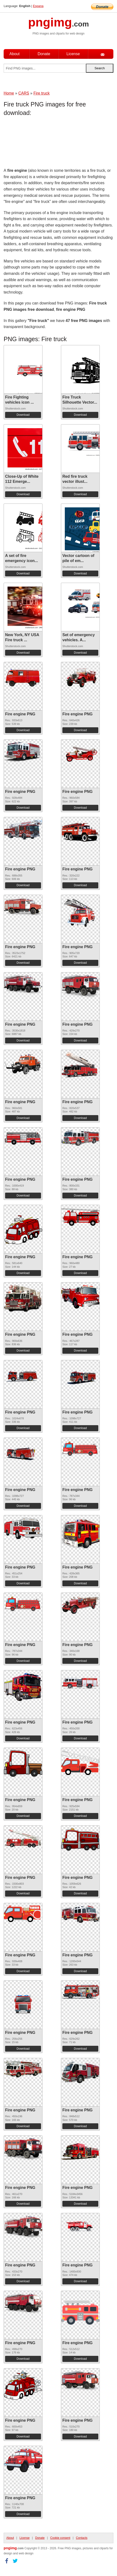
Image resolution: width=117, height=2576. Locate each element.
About (14, 54)
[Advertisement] (42, 143)
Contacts (81, 2538)
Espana (38, 6)
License (73, 54)
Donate (44, 54)
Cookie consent (60, 2538)
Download (23, 414)
